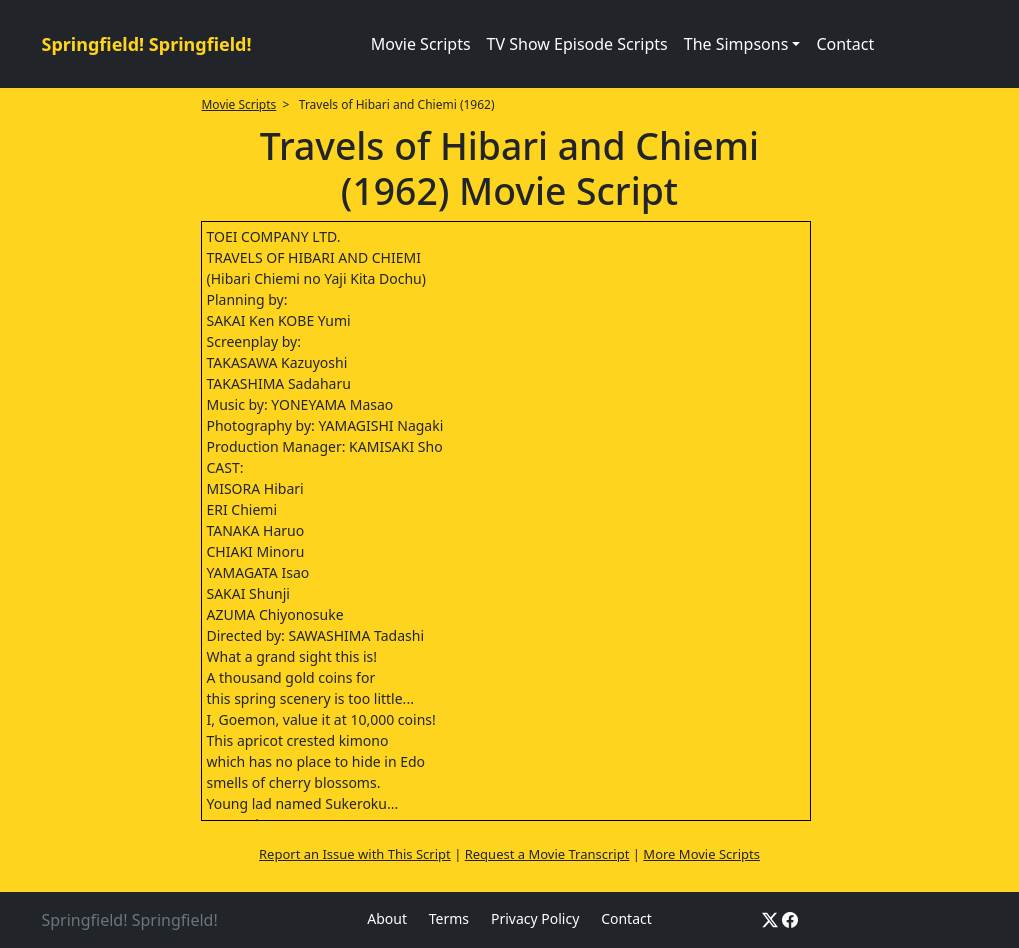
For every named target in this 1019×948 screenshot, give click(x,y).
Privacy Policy (535, 918)
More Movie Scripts (701, 854)
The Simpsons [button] (736, 44)
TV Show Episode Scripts (577, 44)
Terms (449, 918)
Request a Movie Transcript (547, 854)
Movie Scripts (421, 44)
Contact (845, 44)
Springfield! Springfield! (147, 44)
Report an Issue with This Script (355, 854)
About (387, 918)
